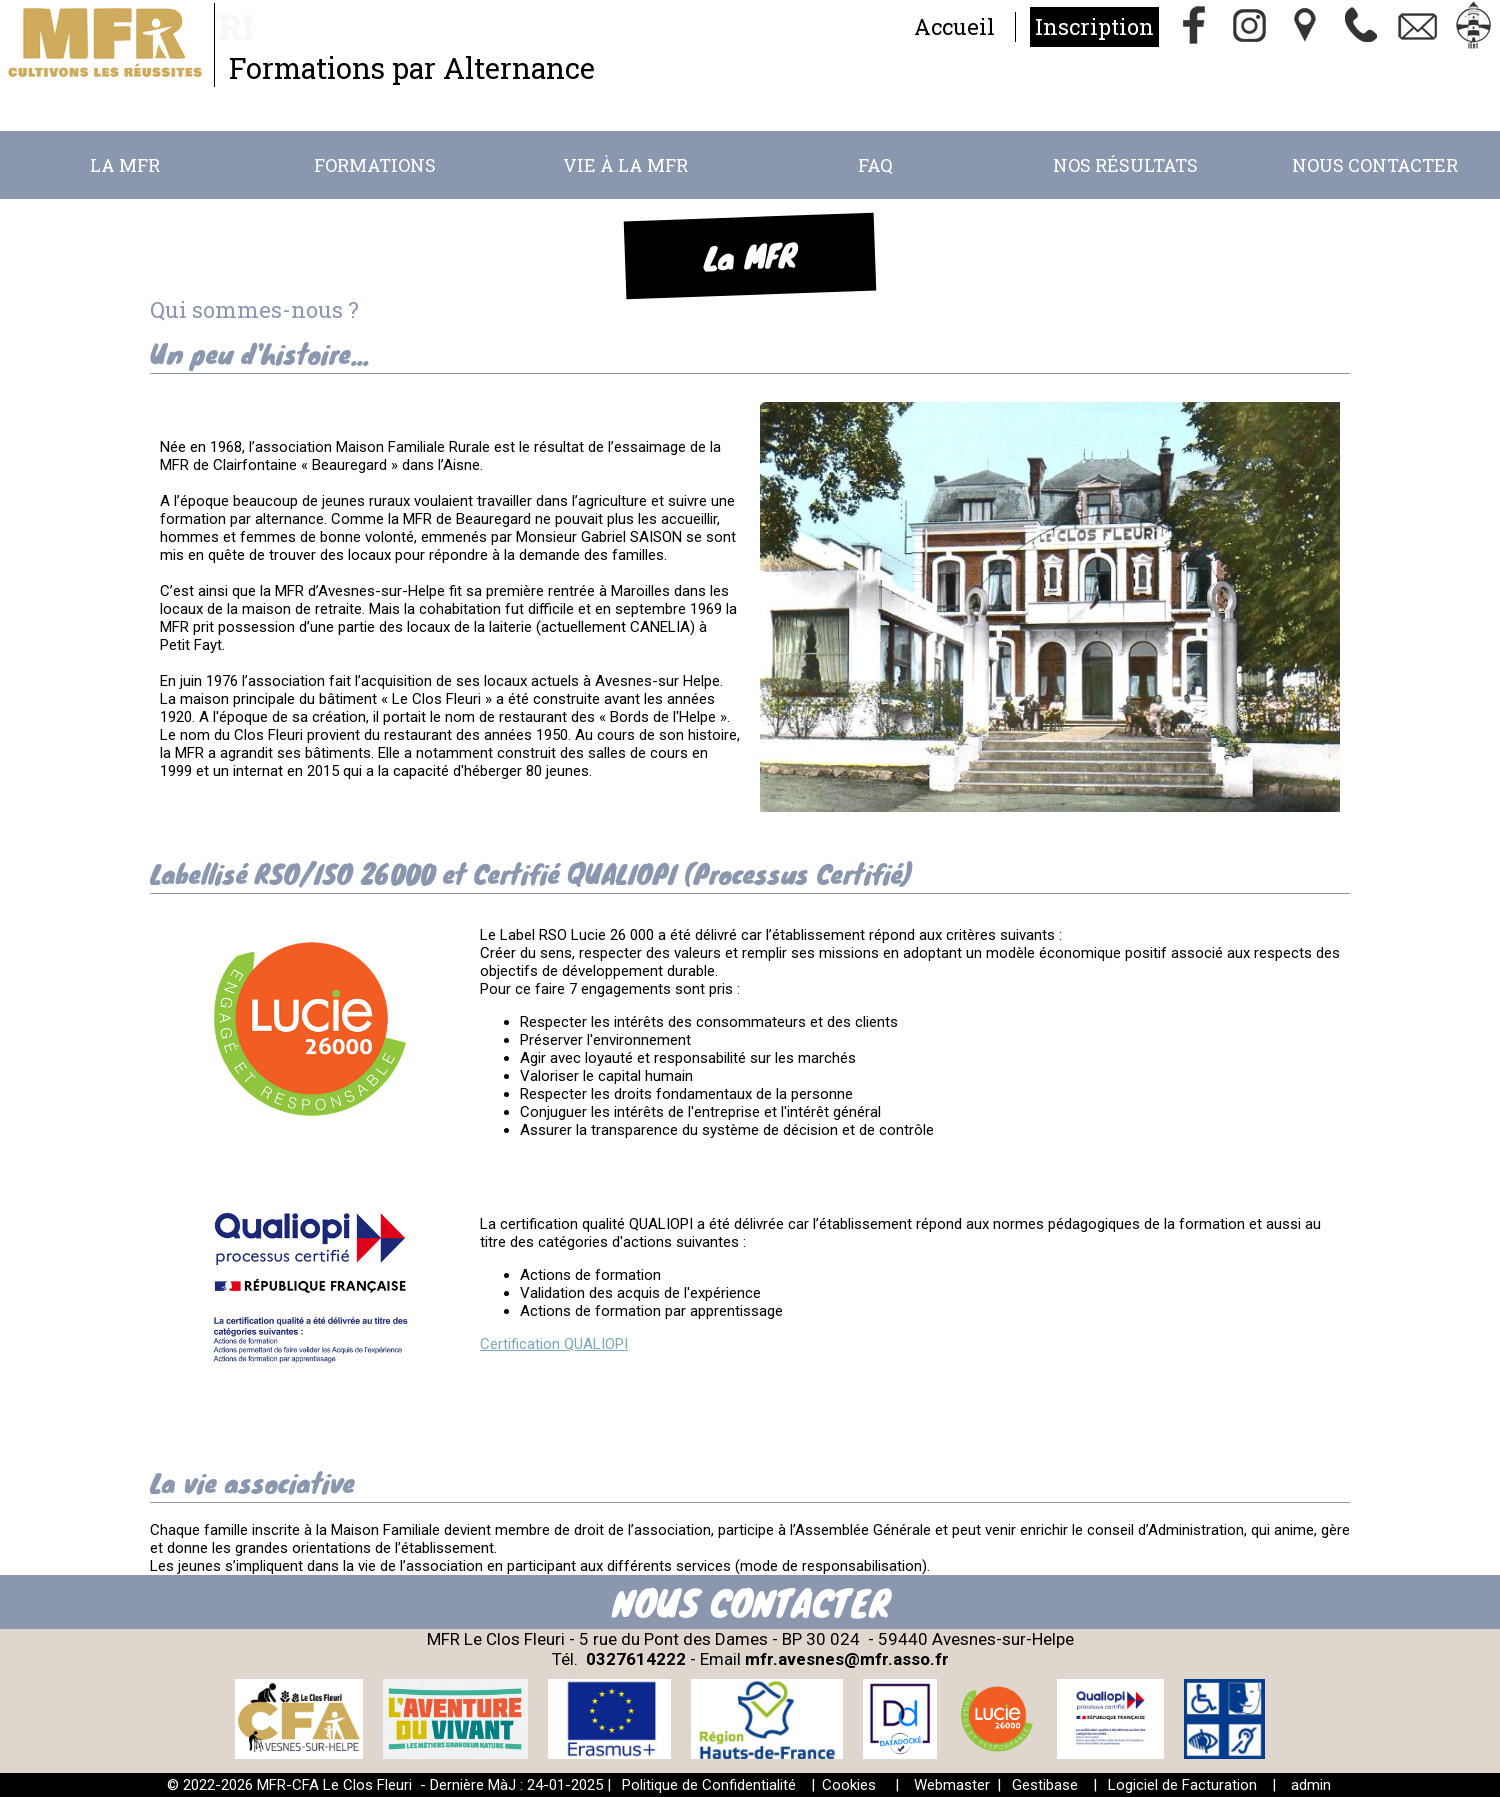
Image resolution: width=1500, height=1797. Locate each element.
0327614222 (636, 1659)
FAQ (875, 165)
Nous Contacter (1375, 165)
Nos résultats (1125, 165)
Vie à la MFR (625, 165)
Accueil (954, 26)
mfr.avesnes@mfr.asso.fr (847, 1659)
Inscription (1094, 26)
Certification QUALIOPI (554, 1344)
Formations (375, 165)
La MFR (125, 165)
